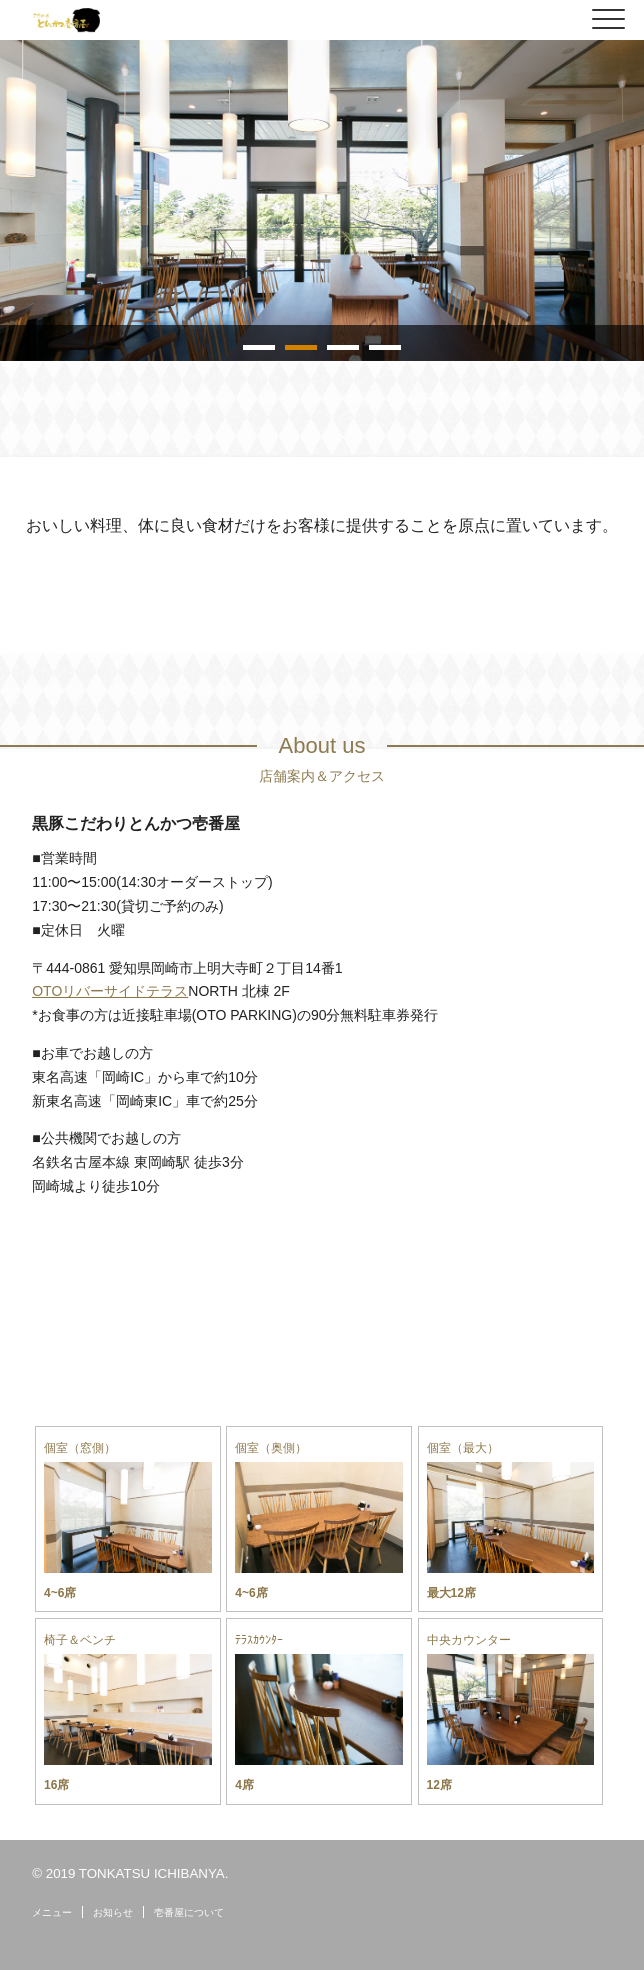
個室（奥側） (271, 1448)
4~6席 (60, 1593)
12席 (439, 1785)
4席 (244, 1785)
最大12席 (451, 1593)
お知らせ (113, 1912)
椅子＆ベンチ (80, 1640)
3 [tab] (343, 347)
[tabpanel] (322, 200)
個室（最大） (463, 1448)
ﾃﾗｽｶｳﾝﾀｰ (259, 1640)
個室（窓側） (80, 1448)
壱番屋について (189, 1912)
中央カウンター (469, 1640)
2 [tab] (301, 347)
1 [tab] (259, 347)
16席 (56, 1785)
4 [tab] (385, 347)
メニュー (52, 1912)
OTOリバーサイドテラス (110, 991)
